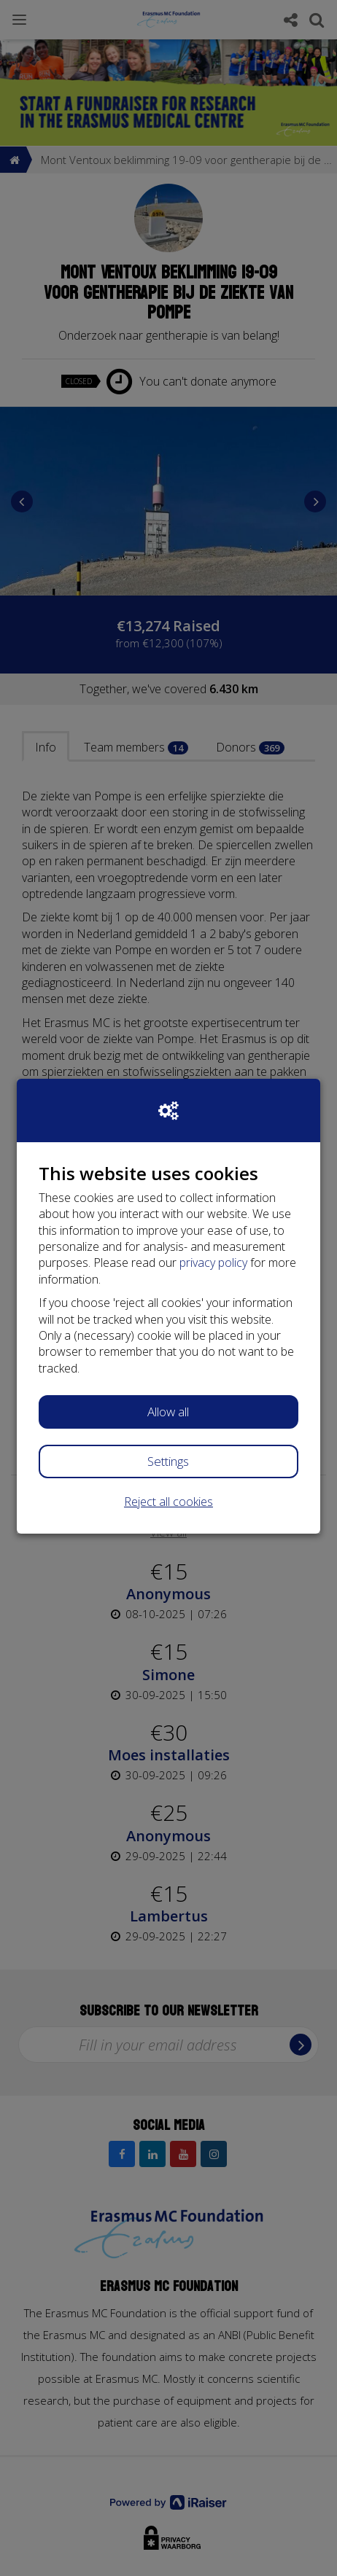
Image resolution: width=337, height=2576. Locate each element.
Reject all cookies (168, 1502)
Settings (168, 1461)
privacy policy (213, 1262)
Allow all (168, 1411)
